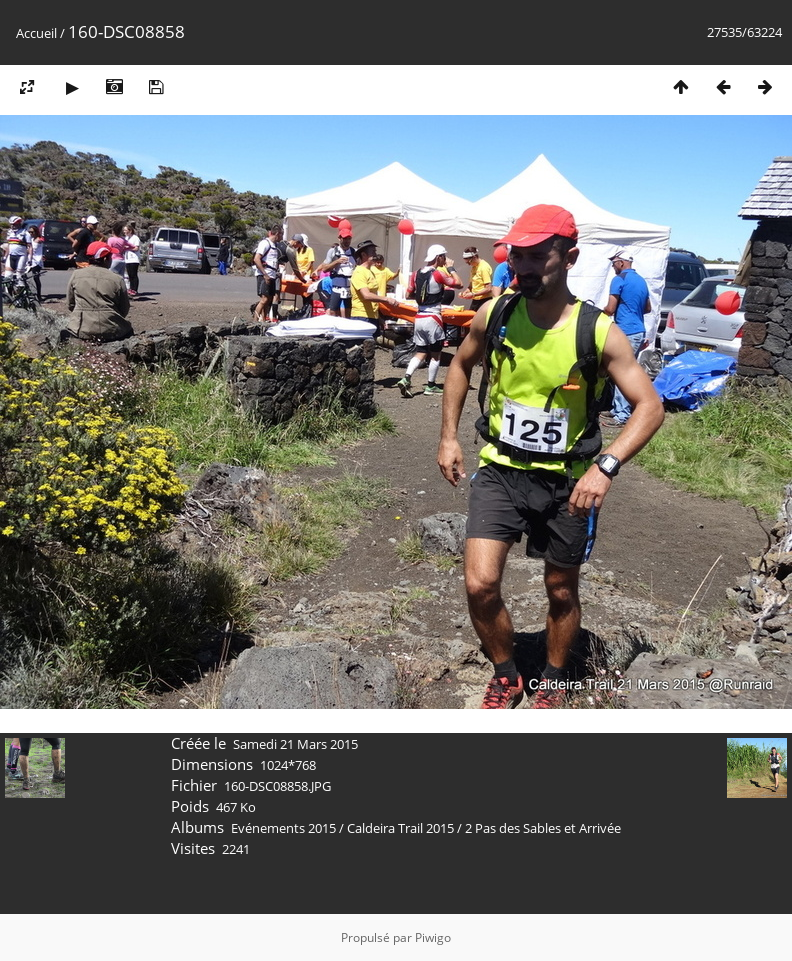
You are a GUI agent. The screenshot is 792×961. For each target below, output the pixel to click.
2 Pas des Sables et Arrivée (543, 828)
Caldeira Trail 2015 (400, 828)
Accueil (36, 33)
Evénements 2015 (283, 828)
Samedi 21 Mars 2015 (295, 744)
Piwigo (433, 937)
